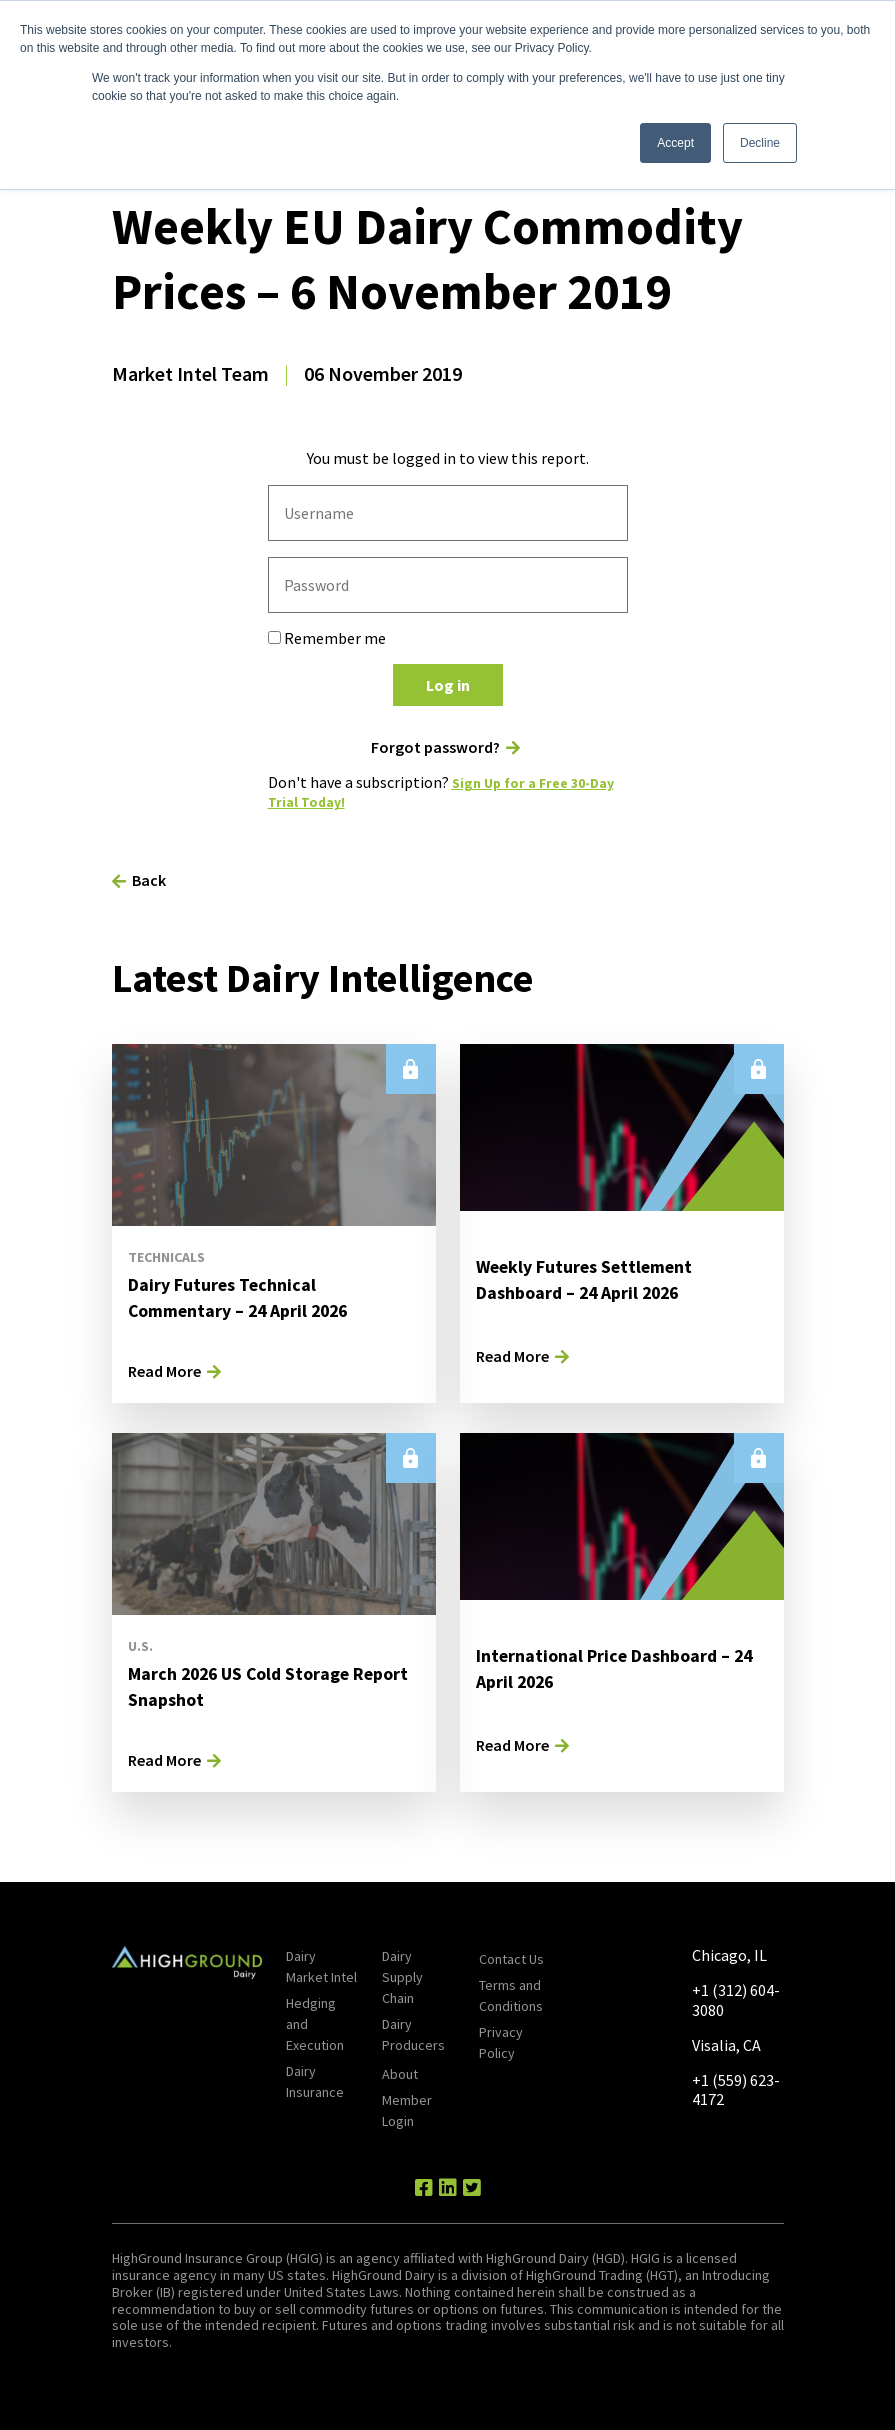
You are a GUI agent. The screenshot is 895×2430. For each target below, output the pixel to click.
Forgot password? (435, 747)
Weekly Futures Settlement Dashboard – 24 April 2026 (599, 1277)
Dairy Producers (413, 2034)
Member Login (407, 2110)
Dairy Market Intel (321, 1966)
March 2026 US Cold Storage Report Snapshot (253, 1684)
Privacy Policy (501, 2042)
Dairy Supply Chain (402, 1977)
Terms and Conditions (511, 1995)
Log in (448, 685)
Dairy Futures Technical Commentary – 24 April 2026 (253, 1295)
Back (149, 879)
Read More (164, 1370)
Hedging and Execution (315, 2024)
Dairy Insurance (315, 2081)
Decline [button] (760, 143)
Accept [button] (675, 143)
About (400, 2074)
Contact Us (511, 1959)
